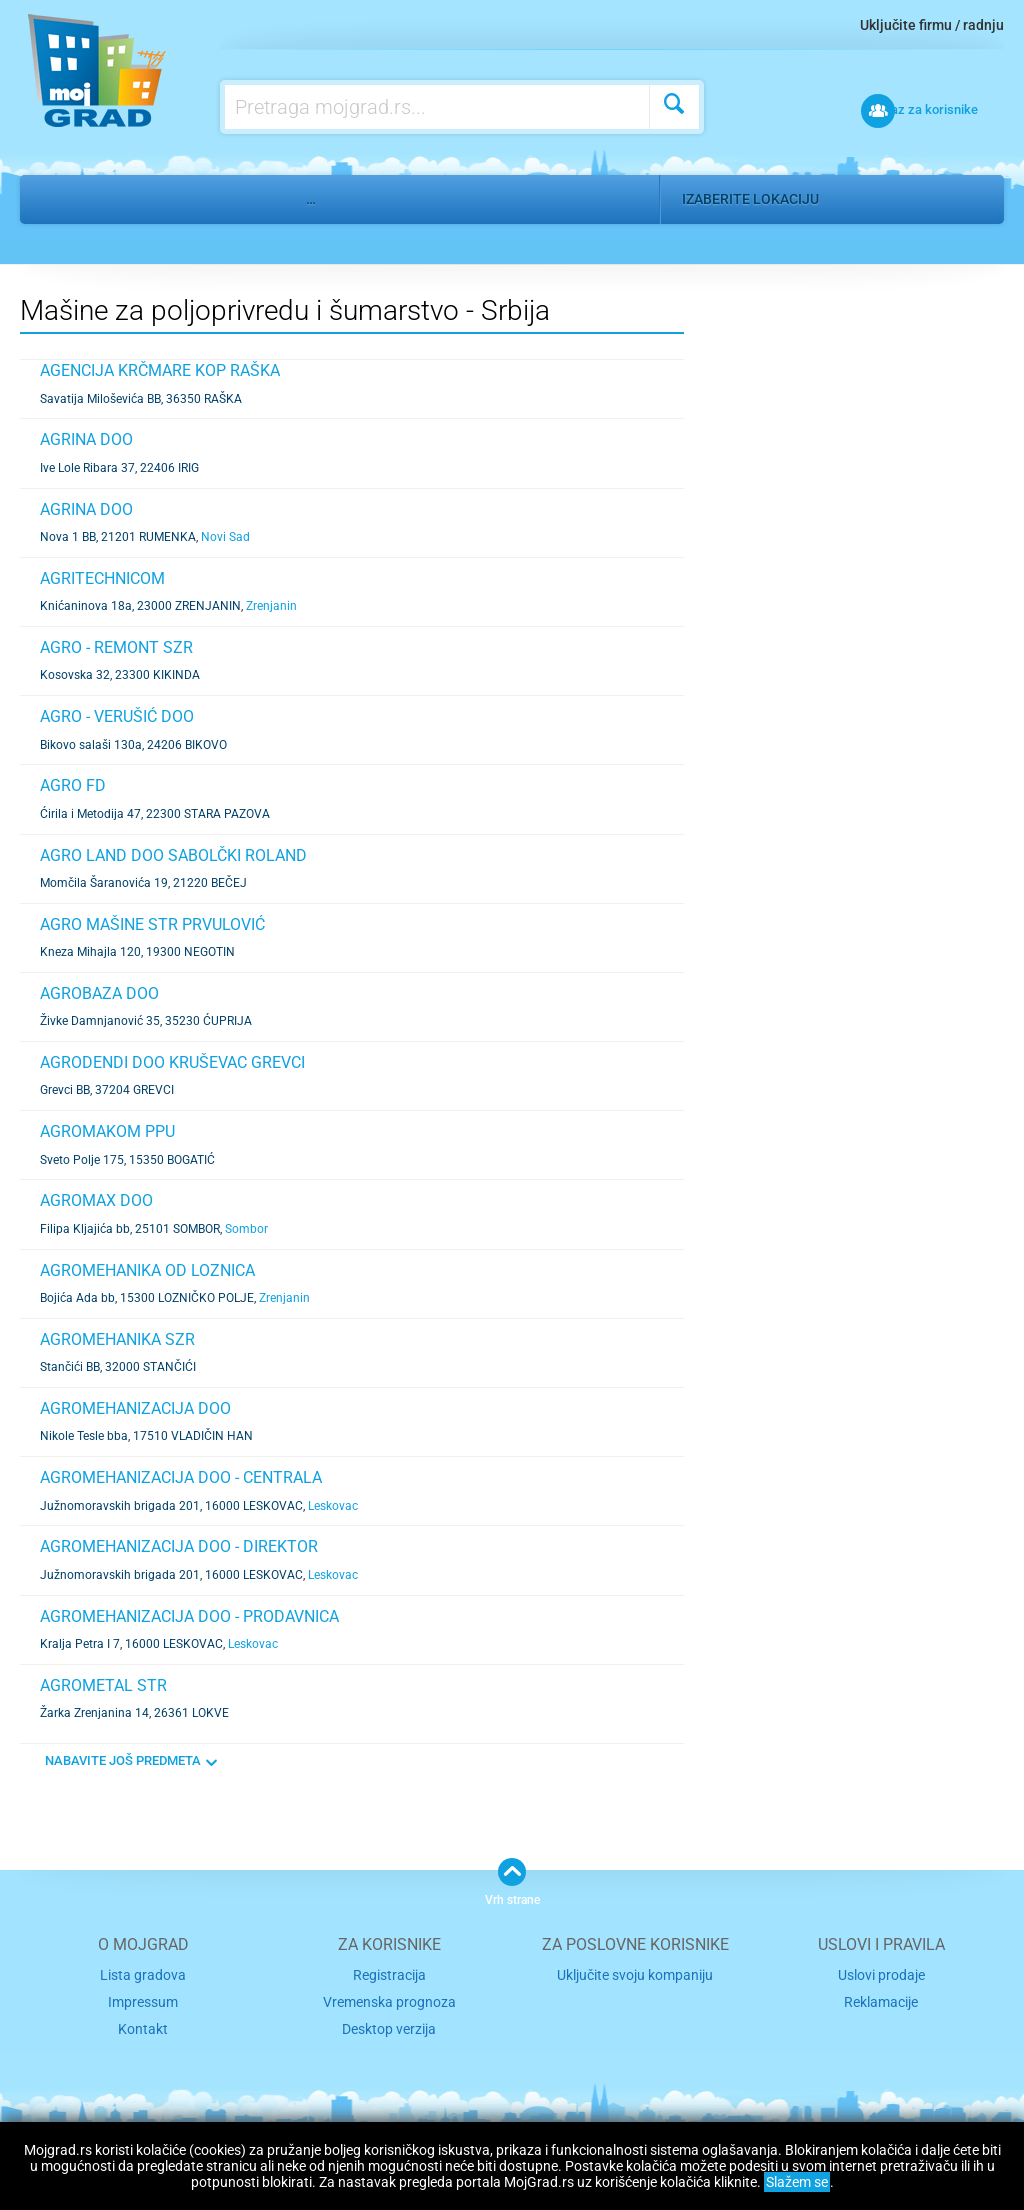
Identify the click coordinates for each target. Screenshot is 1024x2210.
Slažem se (797, 2182)
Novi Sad (225, 537)
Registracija (389, 1974)
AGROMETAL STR (103, 1685)
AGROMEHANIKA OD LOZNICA (147, 1270)
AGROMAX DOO (96, 1200)
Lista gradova (143, 1974)
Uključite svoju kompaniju (635, 1974)
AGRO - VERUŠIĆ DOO (117, 716)
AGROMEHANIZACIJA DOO (135, 1408)
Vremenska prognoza (389, 2000)
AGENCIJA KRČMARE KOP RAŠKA (160, 370)
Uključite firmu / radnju (932, 25)
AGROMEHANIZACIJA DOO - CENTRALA (181, 1477)
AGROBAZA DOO (99, 993)
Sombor (246, 1229)
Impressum (143, 2000)
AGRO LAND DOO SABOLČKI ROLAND (173, 855)
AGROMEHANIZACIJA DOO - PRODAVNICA (189, 1616)
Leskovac (333, 1506)
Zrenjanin (271, 606)
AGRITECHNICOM (102, 578)
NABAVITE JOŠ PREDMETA (123, 1760)
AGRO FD (73, 785)
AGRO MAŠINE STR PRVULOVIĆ (152, 924)
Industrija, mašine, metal (184, 199)
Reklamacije (881, 2000)
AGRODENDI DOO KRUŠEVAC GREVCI (172, 1062)
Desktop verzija (389, 2025)
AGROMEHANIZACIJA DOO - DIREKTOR (179, 1546)
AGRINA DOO (86, 439)
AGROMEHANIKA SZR (117, 1339)
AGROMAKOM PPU (107, 1131)
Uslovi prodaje (881, 1974)
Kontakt (143, 2025)
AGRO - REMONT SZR (116, 647)
